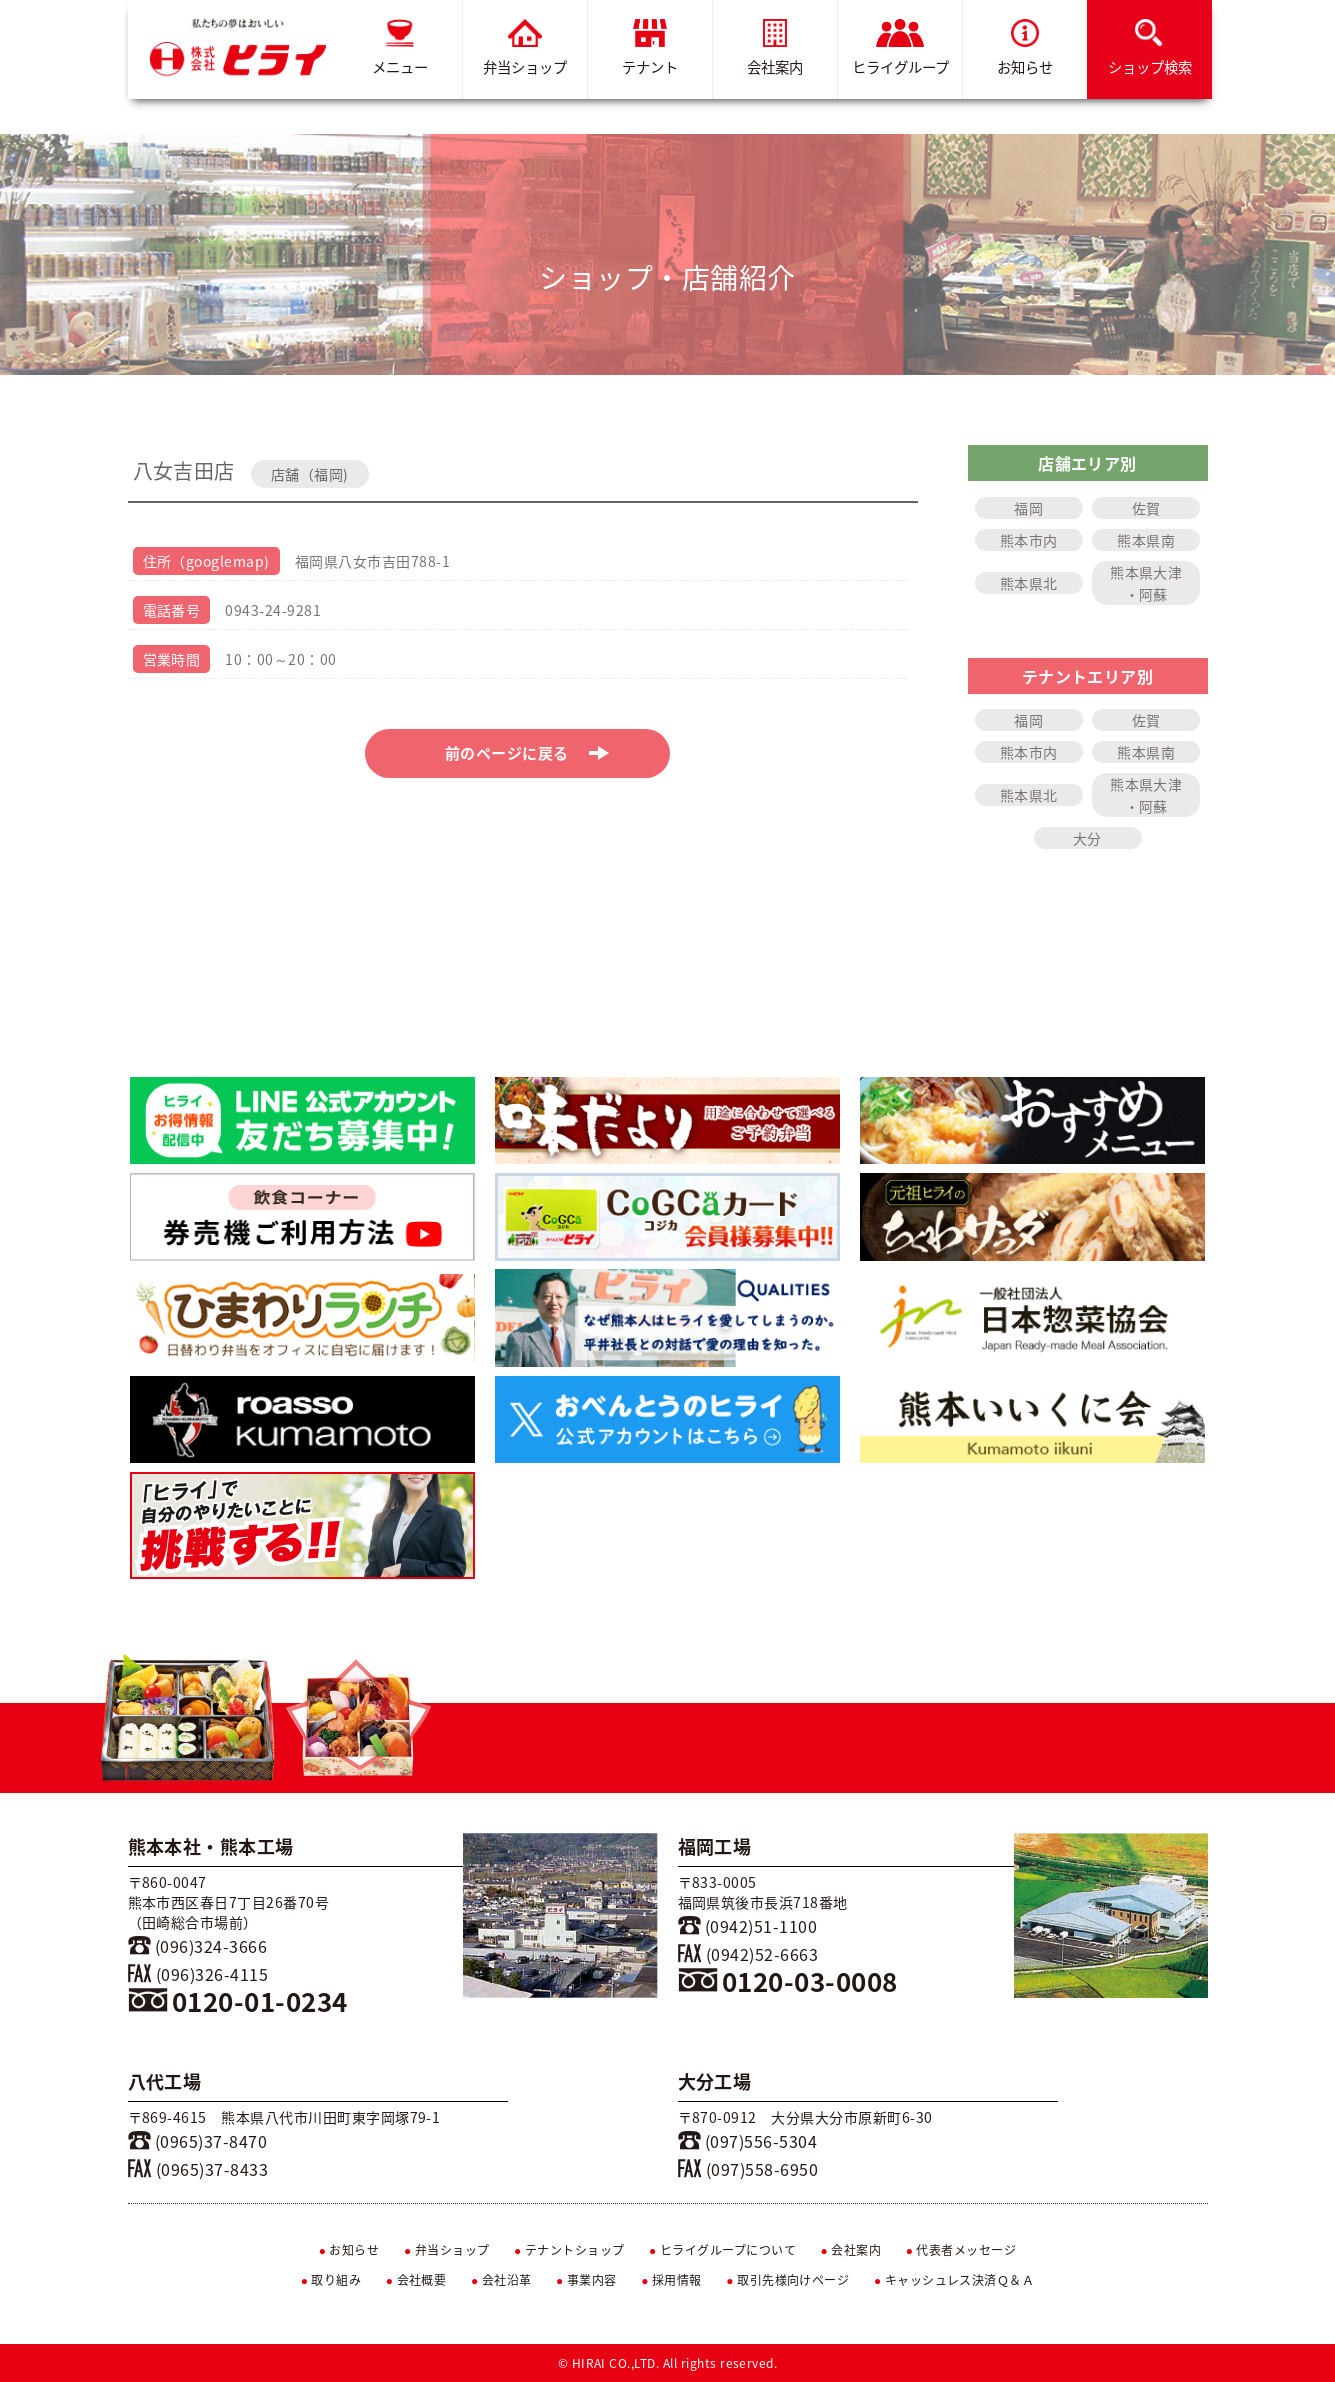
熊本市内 (1029, 540)
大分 (1087, 838)
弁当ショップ (525, 48)
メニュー (399, 48)
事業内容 (586, 2280)
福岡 (1028, 508)
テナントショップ (569, 2250)
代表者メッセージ (961, 2250)
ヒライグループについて (722, 2250)
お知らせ (1025, 48)
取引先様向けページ (787, 2280)
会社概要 (416, 2280)
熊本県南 (1146, 540)
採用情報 (671, 2280)
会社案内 (775, 48)
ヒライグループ (899, 48)
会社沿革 (501, 2280)
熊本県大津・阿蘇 (1146, 583)
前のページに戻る (527, 753)
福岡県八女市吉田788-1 (372, 561)
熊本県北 (1029, 583)
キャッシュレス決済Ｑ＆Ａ (954, 2280)
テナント (650, 48)
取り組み (331, 2280)
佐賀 (1146, 508)
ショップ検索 (1149, 48)
